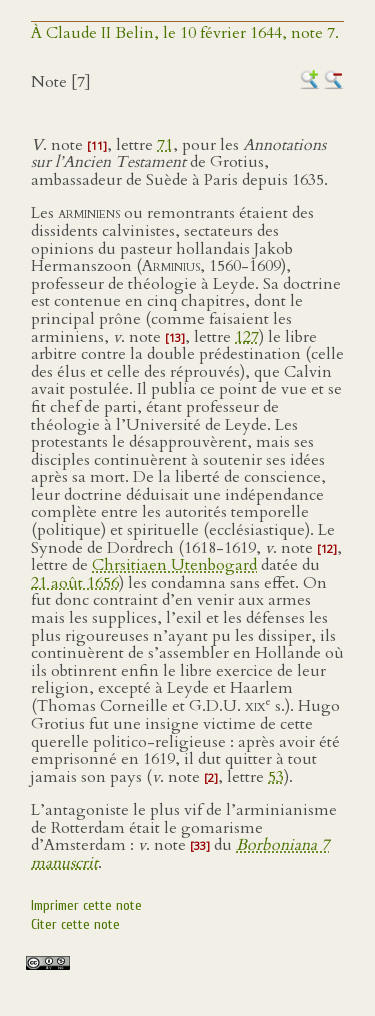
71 (165, 145)
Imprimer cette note (86, 905)
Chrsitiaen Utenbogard (174, 565)
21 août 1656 (75, 583)
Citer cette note (75, 924)
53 (276, 777)
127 (247, 337)
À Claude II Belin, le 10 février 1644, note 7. (185, 33)
